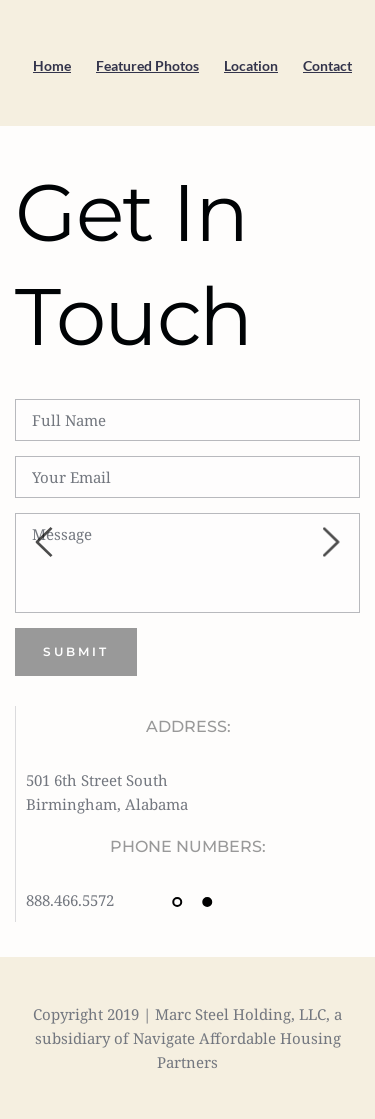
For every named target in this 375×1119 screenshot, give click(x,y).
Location (251, 65)
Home (52, 65)
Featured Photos (147, 65)
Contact (327, 65)
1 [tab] (178, 902)
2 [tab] (208, 902)
